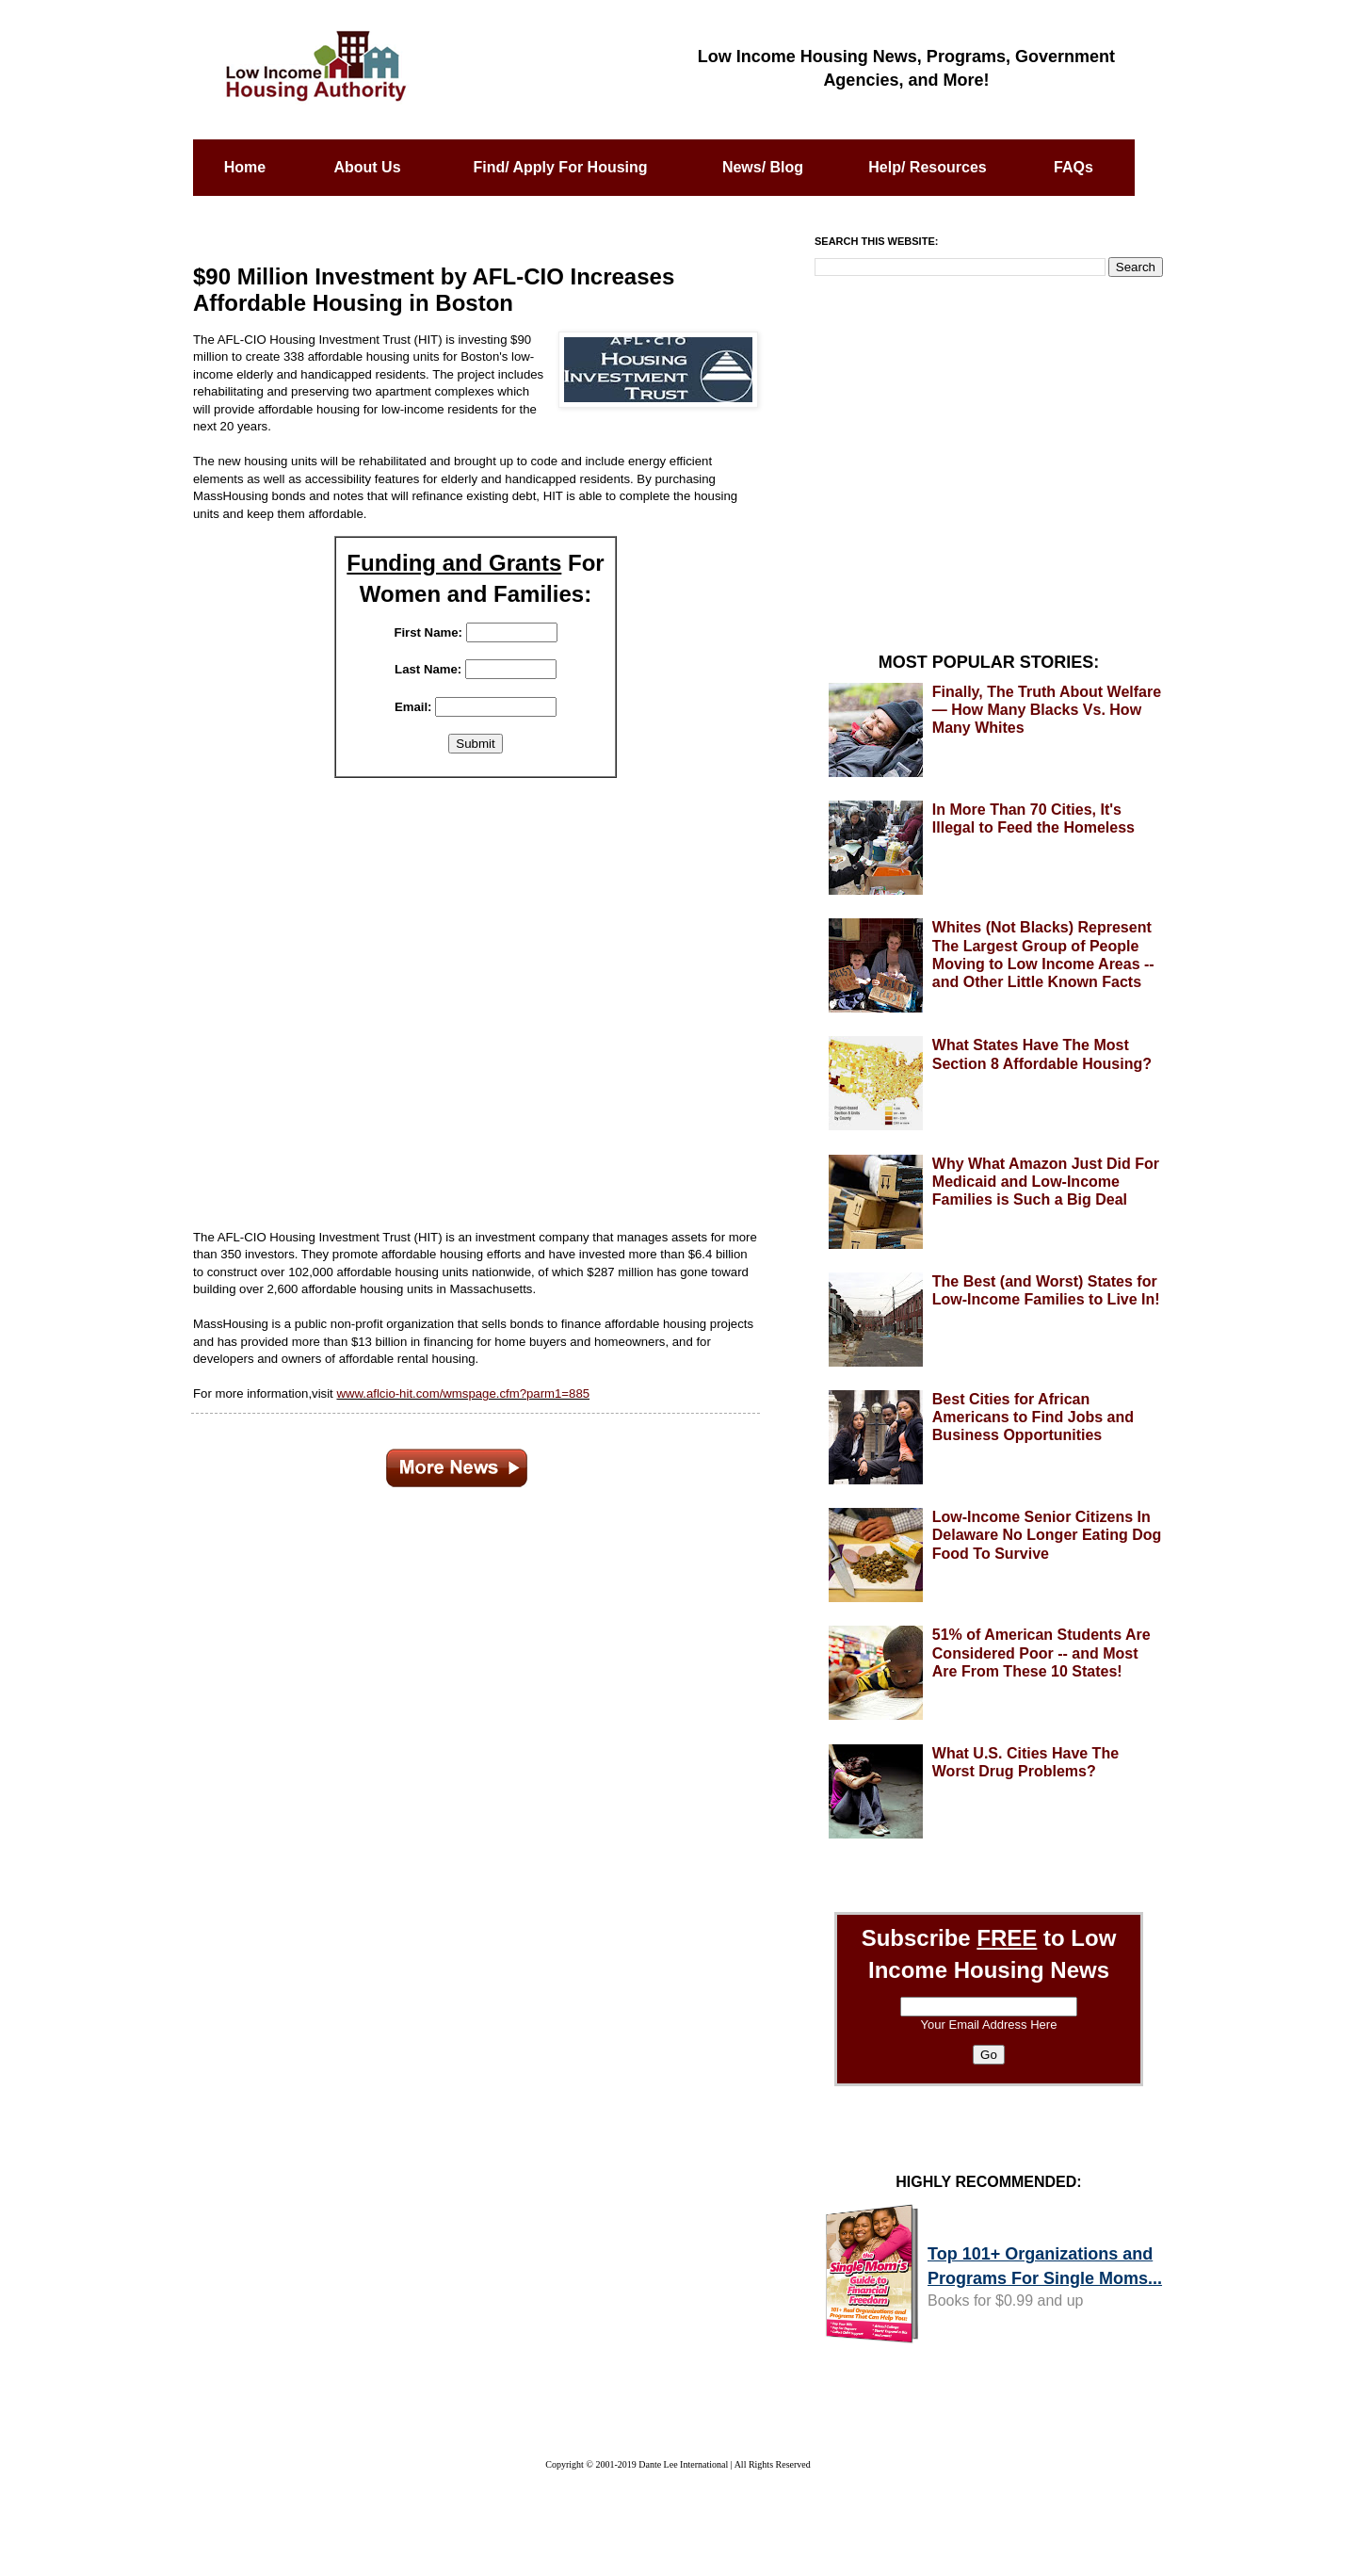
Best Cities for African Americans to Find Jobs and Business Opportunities (1033, 1417)
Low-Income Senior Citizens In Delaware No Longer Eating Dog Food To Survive (1047, 1535)
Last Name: (428, 669)
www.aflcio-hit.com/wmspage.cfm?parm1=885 (462, 1393)
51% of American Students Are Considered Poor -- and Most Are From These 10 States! (1041, 1652)
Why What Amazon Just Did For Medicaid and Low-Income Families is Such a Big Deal (1045, 1181)
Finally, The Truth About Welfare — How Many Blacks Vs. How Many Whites (1046, 710)
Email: (413, 707)
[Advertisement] (475, 992)
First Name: (428, 632)
